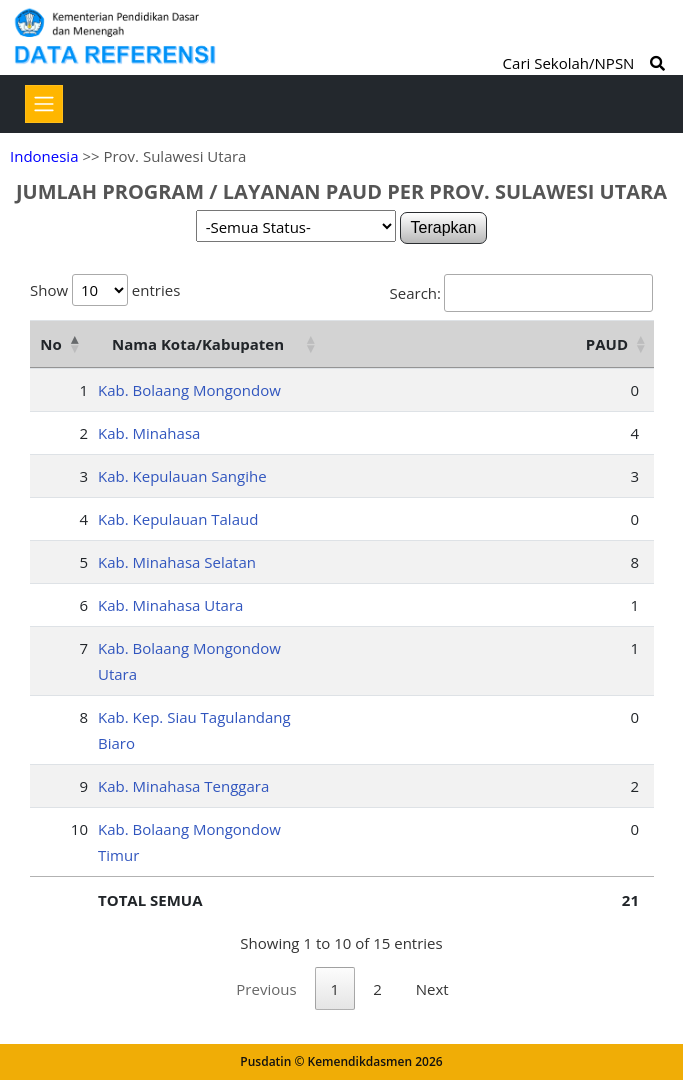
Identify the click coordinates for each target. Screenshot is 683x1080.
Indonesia (44, 156)
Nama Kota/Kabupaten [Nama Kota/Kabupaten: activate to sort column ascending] (198, 344)
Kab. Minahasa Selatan (177, 562)
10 (79, 829)
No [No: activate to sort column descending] (50, 344)
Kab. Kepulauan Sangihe (182, 476)
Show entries (105, 290)
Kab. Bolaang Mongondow (189, 390)
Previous (266, 989)
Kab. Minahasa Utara (170, 605)
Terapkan (444, 227)
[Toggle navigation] (44, 104)
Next (432, 989)
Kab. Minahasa (149, 433)
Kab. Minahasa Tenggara (183, 786)
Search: (521, 293)
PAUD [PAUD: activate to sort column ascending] (607, 344)
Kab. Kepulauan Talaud (178, 519)
